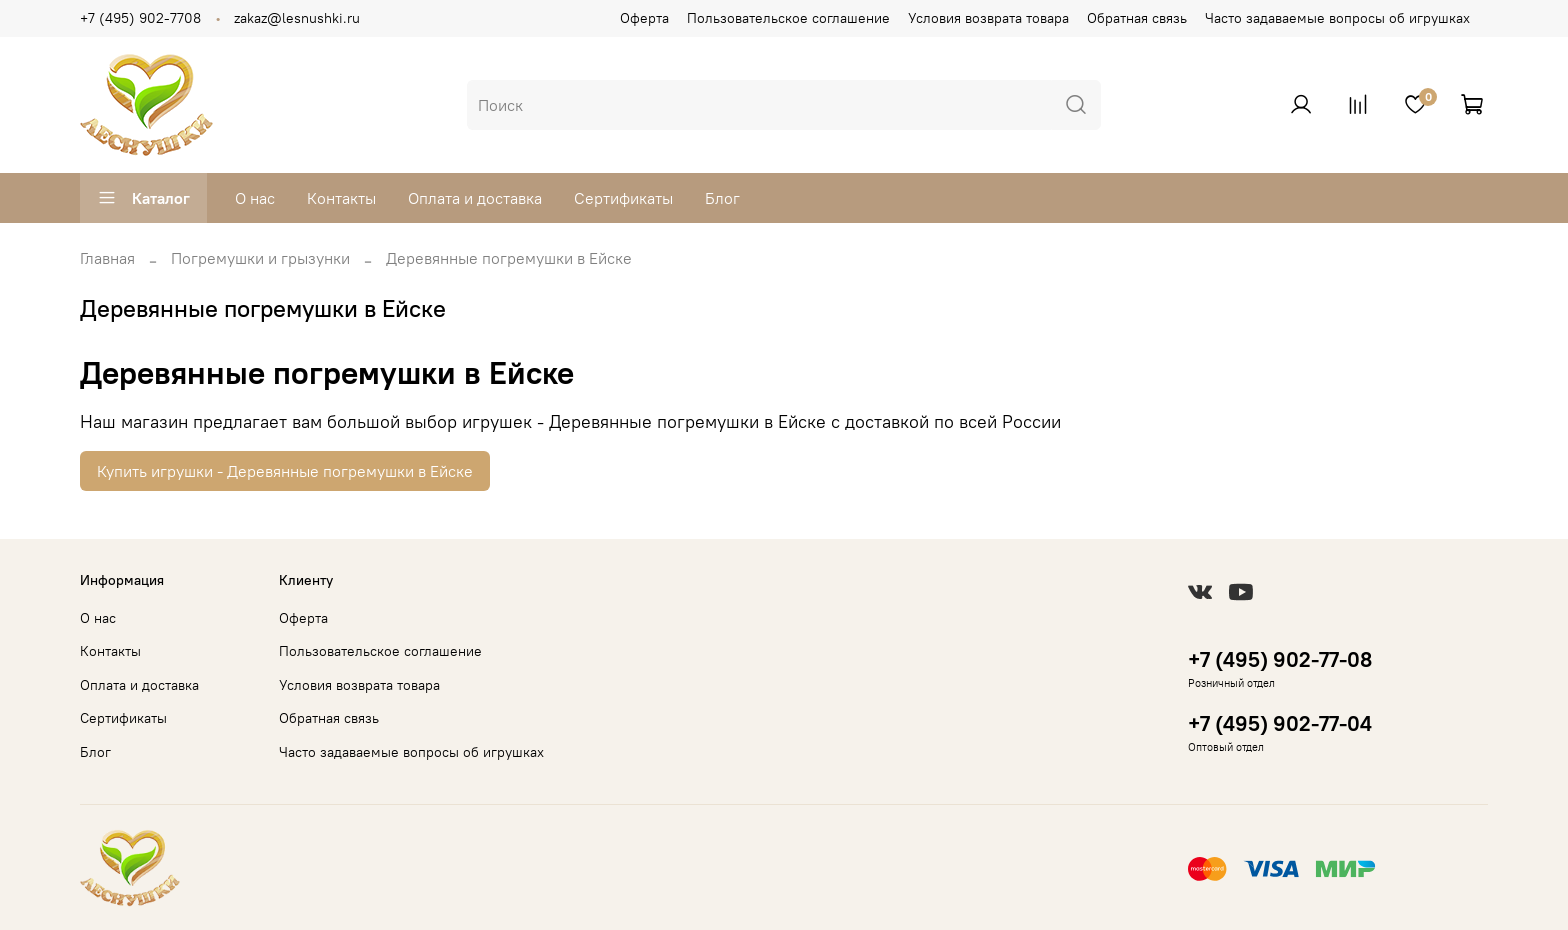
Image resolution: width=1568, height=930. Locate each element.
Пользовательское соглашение (788, 18)
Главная (107, 258)
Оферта (644, 18)
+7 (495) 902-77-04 (1280, 723)
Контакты (341, 198)
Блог (722, 198)
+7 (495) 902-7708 (140, 18)
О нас (255, 198)
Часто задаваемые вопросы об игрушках (1337, 18)
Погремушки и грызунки (260, 258)
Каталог (143, 198)
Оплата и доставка (475, 198)
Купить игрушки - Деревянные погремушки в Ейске (285, 471)
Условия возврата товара (988, 18)
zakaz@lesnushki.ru (297, 18)
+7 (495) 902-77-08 (1280, 659)
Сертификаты (623, 198)
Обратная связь (1137, 18)
